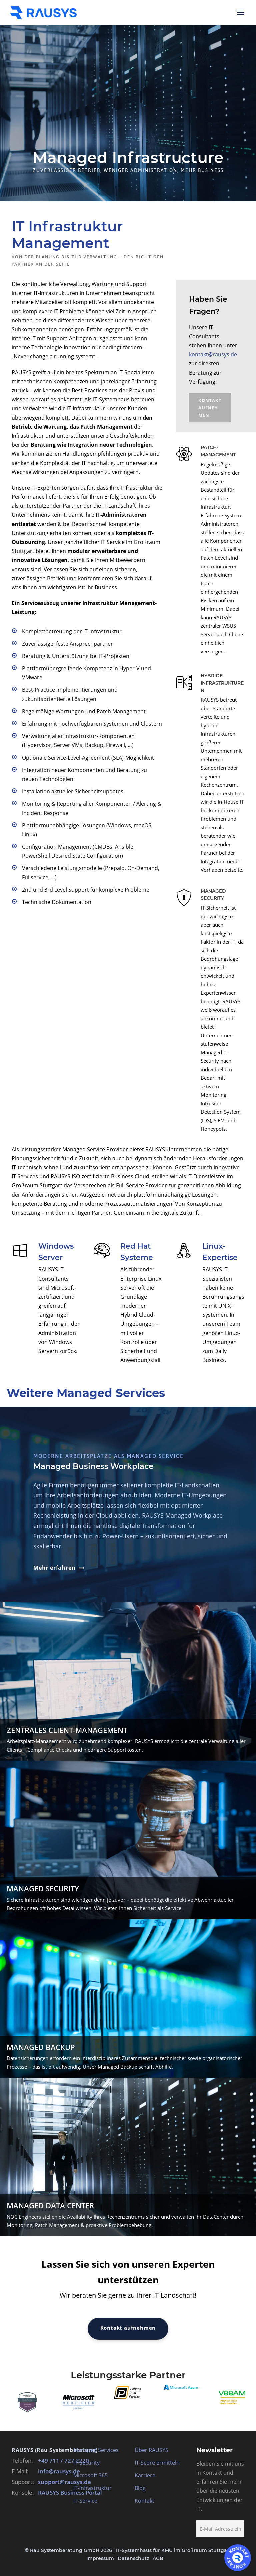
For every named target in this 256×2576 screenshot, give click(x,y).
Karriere (145, 2475)
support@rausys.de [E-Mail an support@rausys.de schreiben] (64, 2482)
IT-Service (85, 2500)
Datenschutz (133, 2558)
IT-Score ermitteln (157, 2462)
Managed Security (43, 1888)
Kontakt (144, 2500)
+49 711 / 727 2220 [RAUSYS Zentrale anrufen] (63, 2460)
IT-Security (86, 2462)
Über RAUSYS (151, 2450)
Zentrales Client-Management (67, 1730)
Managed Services (96, 2450)
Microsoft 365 (90, 2475)
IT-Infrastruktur (92, 2488)
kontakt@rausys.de (213, 354)
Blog (140, 2488)
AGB (158, 2558)
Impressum (100, 2558)
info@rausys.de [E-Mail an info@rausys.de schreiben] (59, 2471)
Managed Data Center (50, 2205)
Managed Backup (41, 2047)
